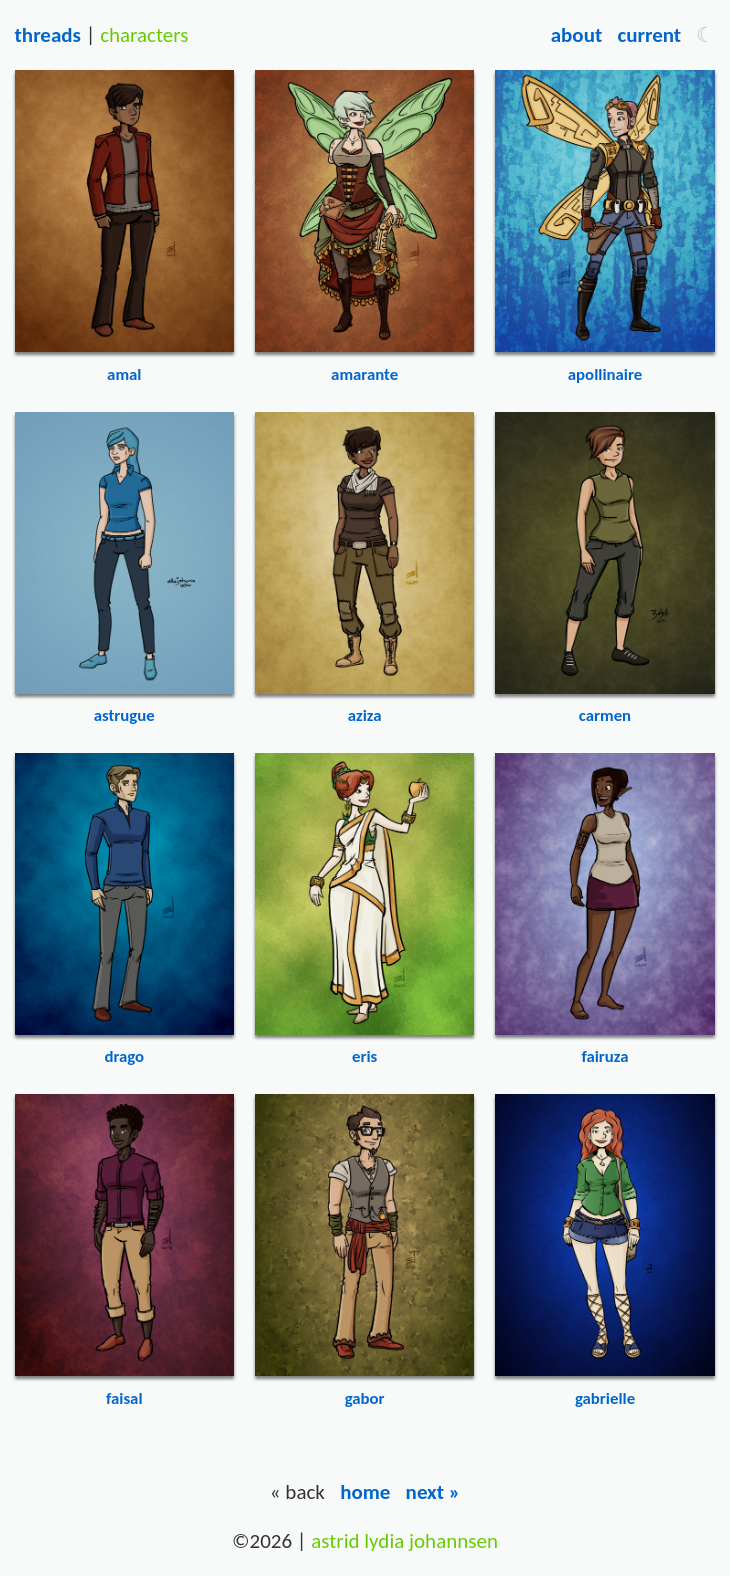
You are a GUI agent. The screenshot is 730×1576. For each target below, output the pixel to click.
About (576, 35)
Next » (433, 1492)
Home (365, 1492)
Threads (48, 35)
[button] (705, 35)
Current (649, 35)
